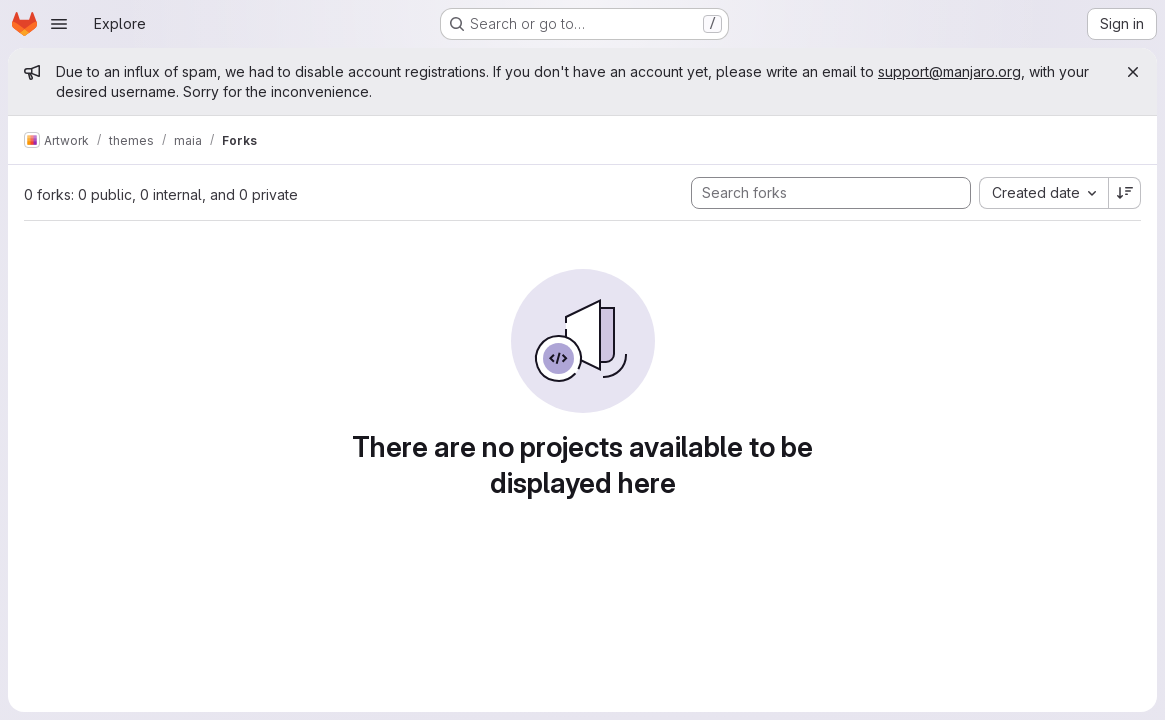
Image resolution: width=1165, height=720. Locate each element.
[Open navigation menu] (59, 24)
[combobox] (1043, 193)
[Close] (1133, 72)
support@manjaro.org (949, 71)
